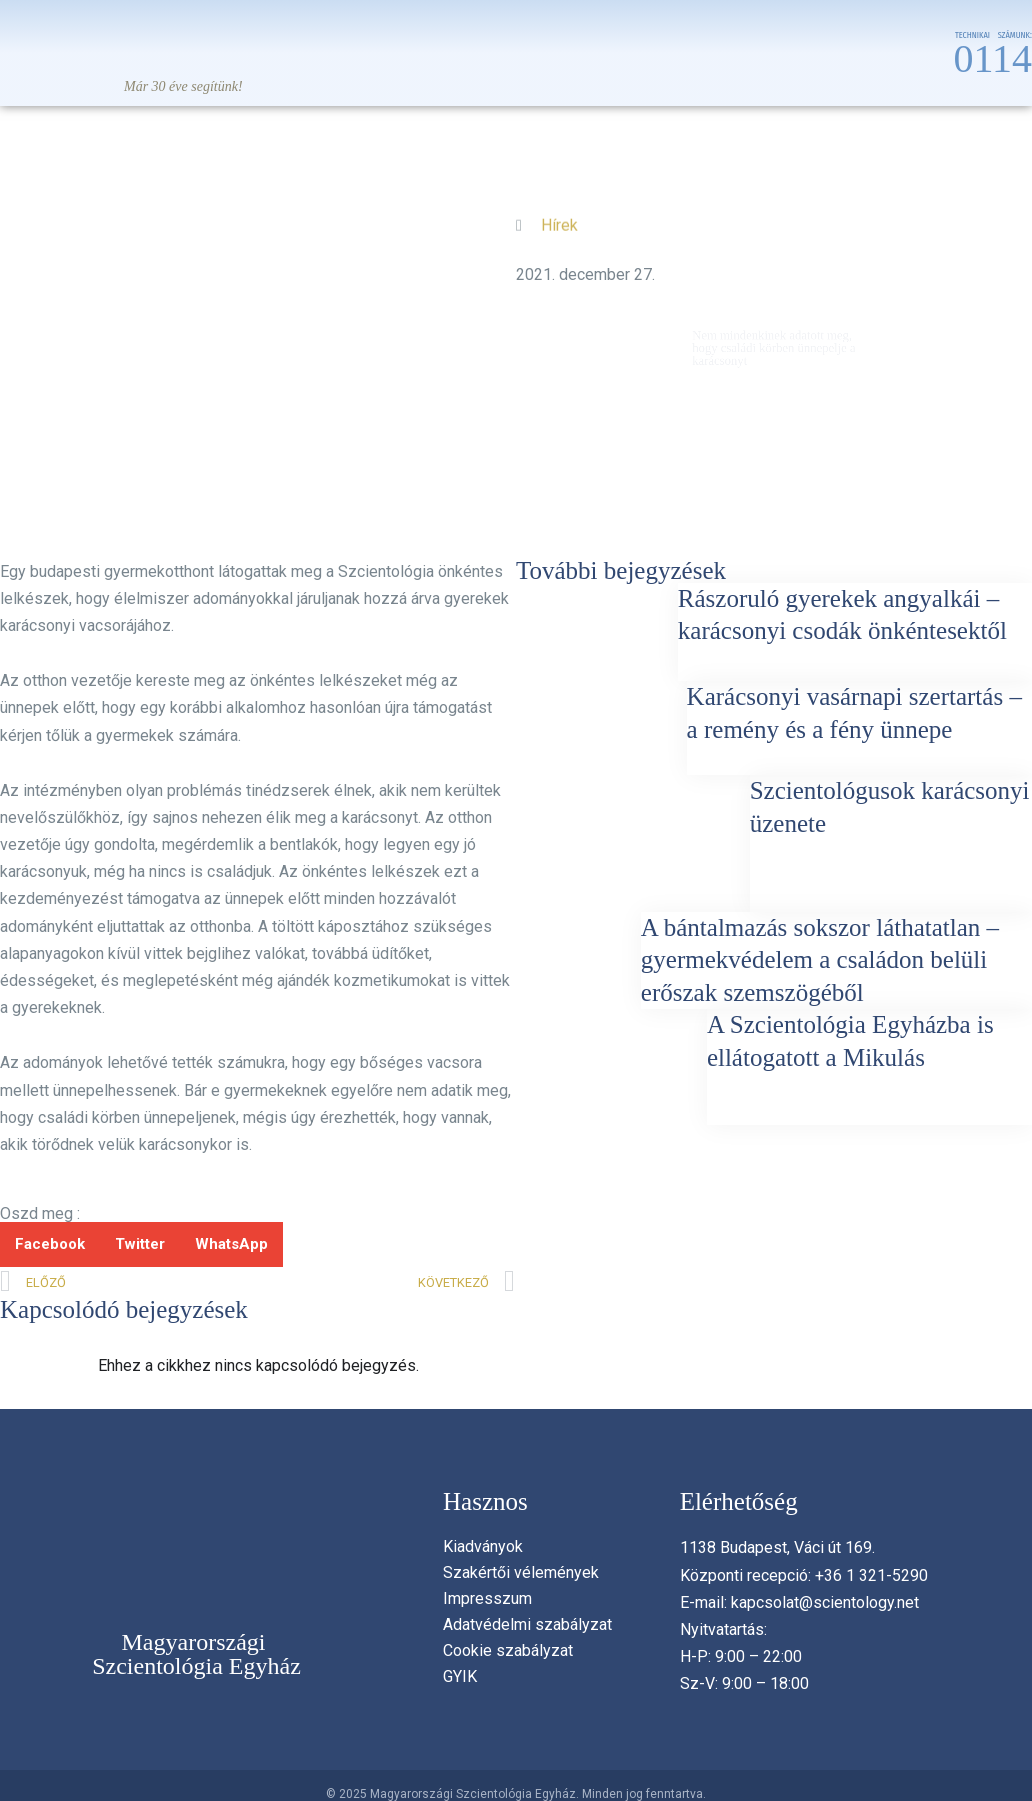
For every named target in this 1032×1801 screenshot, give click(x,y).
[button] (50, 1244)
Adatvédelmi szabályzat (527, 1624)
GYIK (460, 1676)
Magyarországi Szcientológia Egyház (196, 1654)
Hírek (559, 219)
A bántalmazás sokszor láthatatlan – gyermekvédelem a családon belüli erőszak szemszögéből (820, 960)
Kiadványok (483, 1546)
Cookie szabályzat (508, 1650)
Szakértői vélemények (521, 1572)
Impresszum (487, 1598)
